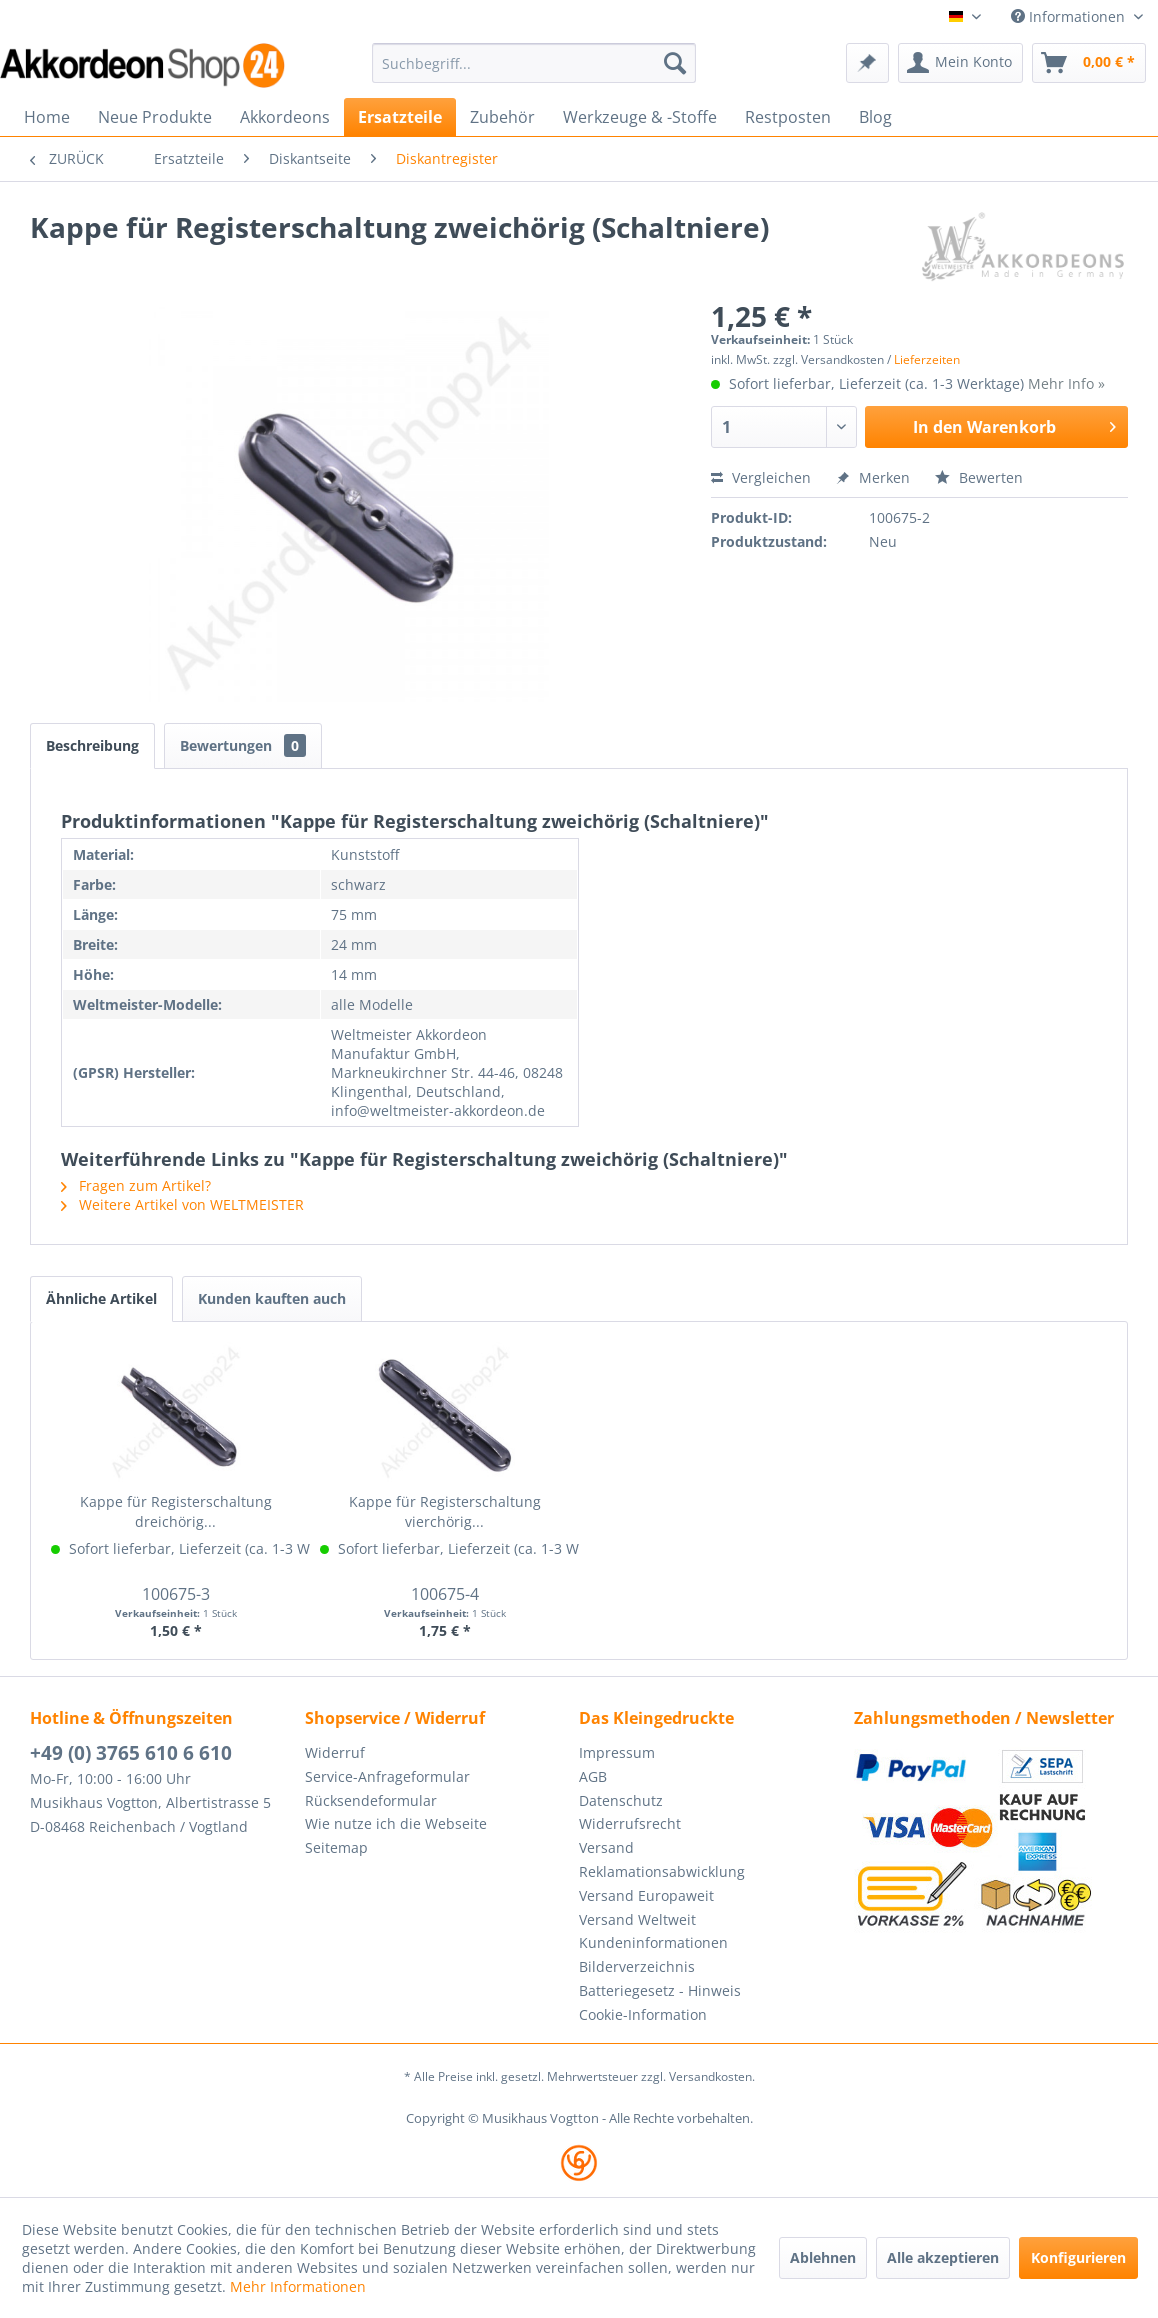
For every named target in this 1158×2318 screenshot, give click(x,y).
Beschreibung (92, 745)
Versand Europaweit (646, 1895)
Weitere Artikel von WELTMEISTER (182, 1204)
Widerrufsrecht (630, 1823)
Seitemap (336, 1847)
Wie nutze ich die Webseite (396, 1823)
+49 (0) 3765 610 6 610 (131, 1753)
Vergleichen (761, 477)
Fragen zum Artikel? (136, 1185)
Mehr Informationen (298, 2286)
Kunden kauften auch (272, 1298)
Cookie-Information (643, 2014)
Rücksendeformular (371, 1800)
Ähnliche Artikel (101, 1298)
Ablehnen (823, 2257)
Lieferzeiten (927, 359)
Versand (606, 1847)
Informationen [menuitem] (1070, 16)
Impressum (617, 1752)
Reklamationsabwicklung (662, 1871)
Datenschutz (621, 1800)
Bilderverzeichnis (637, 1966)
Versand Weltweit (637, 1919)
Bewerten (979, 477)
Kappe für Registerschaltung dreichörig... (176, 1511)
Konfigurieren (1078, 2257)
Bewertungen (243, 745)
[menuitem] (534, 63)
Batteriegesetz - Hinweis (660, 1990)
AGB (593, 1776)
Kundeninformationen (653, 1942)
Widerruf (335, 1752)
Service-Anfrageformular (387, 1776)
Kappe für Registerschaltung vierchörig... (445, 1511)
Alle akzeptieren (943, 2257)
